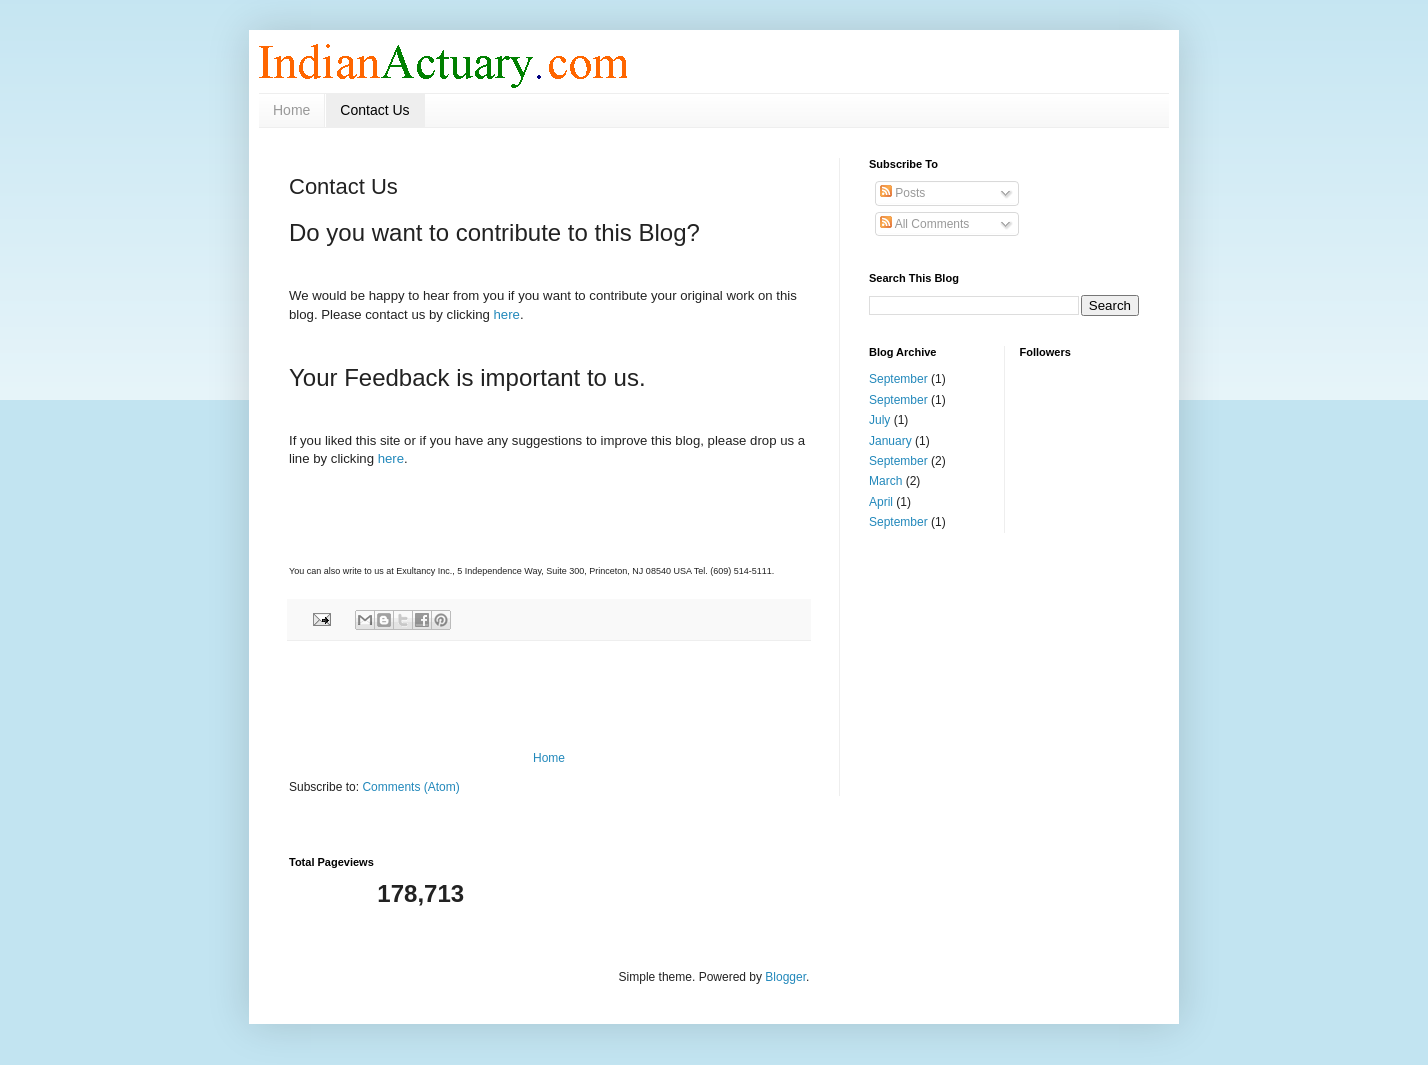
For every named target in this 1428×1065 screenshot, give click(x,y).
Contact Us (374, 110)
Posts (902, 193)
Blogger (785, 977)
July (879, 420)
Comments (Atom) (410, 787)
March (885, 481)
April (881, 502)
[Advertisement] (549, 696)
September (898, 379)
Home (291, 110)
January (890, 441)
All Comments (924, 224)
